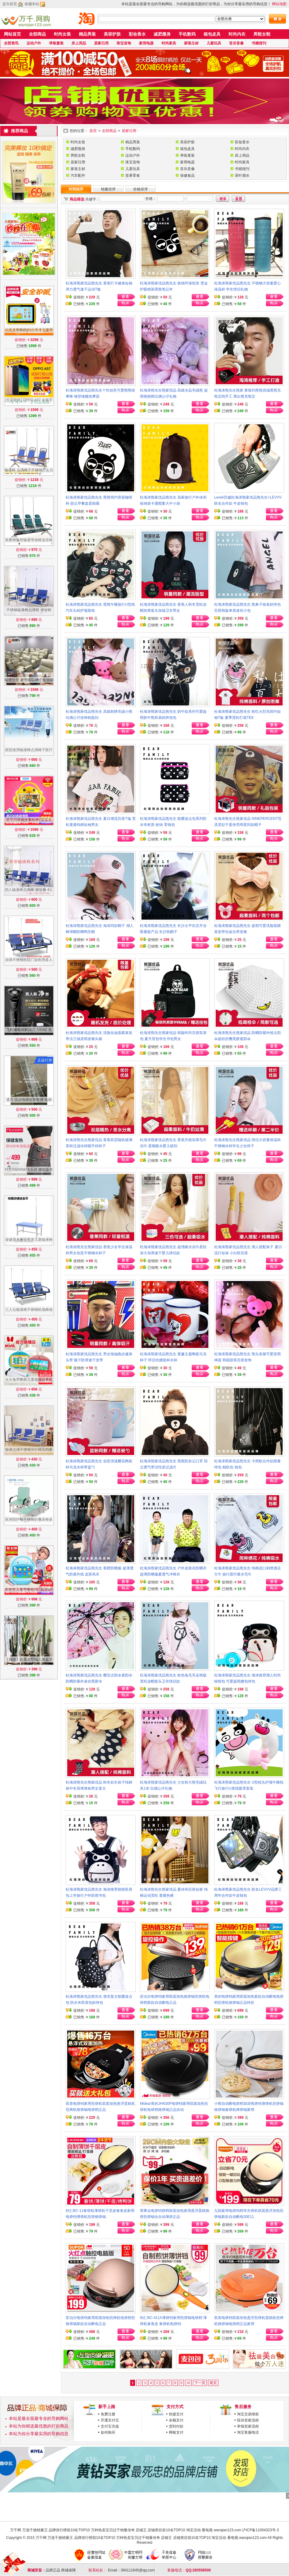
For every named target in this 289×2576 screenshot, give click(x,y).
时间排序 (76, 189)
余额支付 (176, 2420)
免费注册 (108, 2414)
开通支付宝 (110, 2420)
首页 (93, 131)
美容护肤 (112, 34)
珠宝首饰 (124, 43)
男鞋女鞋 (261, 34)
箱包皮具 (212, 34)
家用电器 (146, 43)
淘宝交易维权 (248, 2414)
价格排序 (140, 189)
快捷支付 (176, 2414)
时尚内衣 (236, 34)
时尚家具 (169, 43)
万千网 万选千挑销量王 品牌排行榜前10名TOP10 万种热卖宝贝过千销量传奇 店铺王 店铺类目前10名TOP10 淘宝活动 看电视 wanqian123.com (125, 2530)
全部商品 (37, 34)
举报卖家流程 (248, 2426)
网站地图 (279, 4)
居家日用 (101, 43)
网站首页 (12, 34)
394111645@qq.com (138, 2570)
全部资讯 (11, 43)
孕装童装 (56, 43)
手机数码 (187, 34)
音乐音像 (236, 43)
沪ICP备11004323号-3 (260, 2530)
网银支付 (176, 2432)
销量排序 (108, 189)
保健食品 (187, 175)
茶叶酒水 (242, 175)
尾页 (213, 2383)
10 (188, 2383)
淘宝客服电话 (248, 2432)
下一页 (199, 2383)
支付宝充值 (110, 2426)
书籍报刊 (259, 43)
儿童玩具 (214, 43)
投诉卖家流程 (248, 2420)
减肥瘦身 (162, 34)
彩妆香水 (137, 34)
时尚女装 (62, 34)
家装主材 (191, 43)
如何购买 (108, 2432)
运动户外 (33, 43)
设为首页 (9, 4)
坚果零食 (132, 175)
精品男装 (87, 34)
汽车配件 (78, 175)
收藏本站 (32, 4)
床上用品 (78, 43)
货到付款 (176, 2426)
